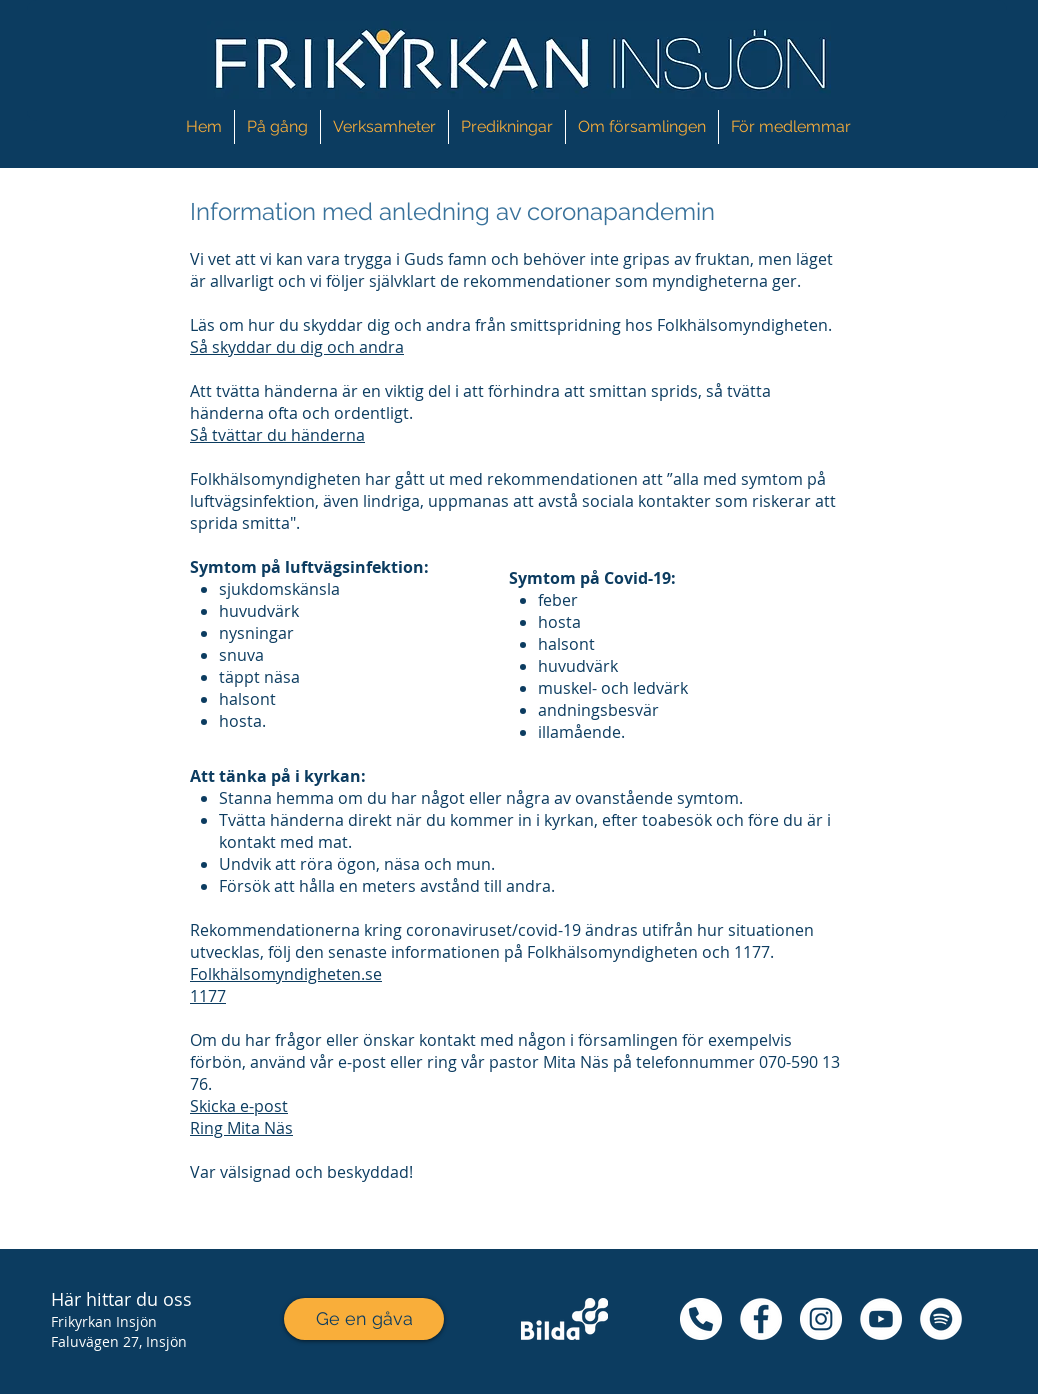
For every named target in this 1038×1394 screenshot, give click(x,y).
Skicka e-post (239, 1106)
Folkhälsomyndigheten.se (286, 974)
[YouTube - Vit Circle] (881, 1319)
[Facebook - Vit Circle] (761, 1319)
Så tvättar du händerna (277, 435)
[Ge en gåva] (364, 1319)
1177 (208, 996)
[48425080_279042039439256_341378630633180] (701, 1319)
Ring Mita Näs (241, 1128)
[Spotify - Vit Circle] (941, 1319)
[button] (384, 127)
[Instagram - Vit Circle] (821, 1319)
